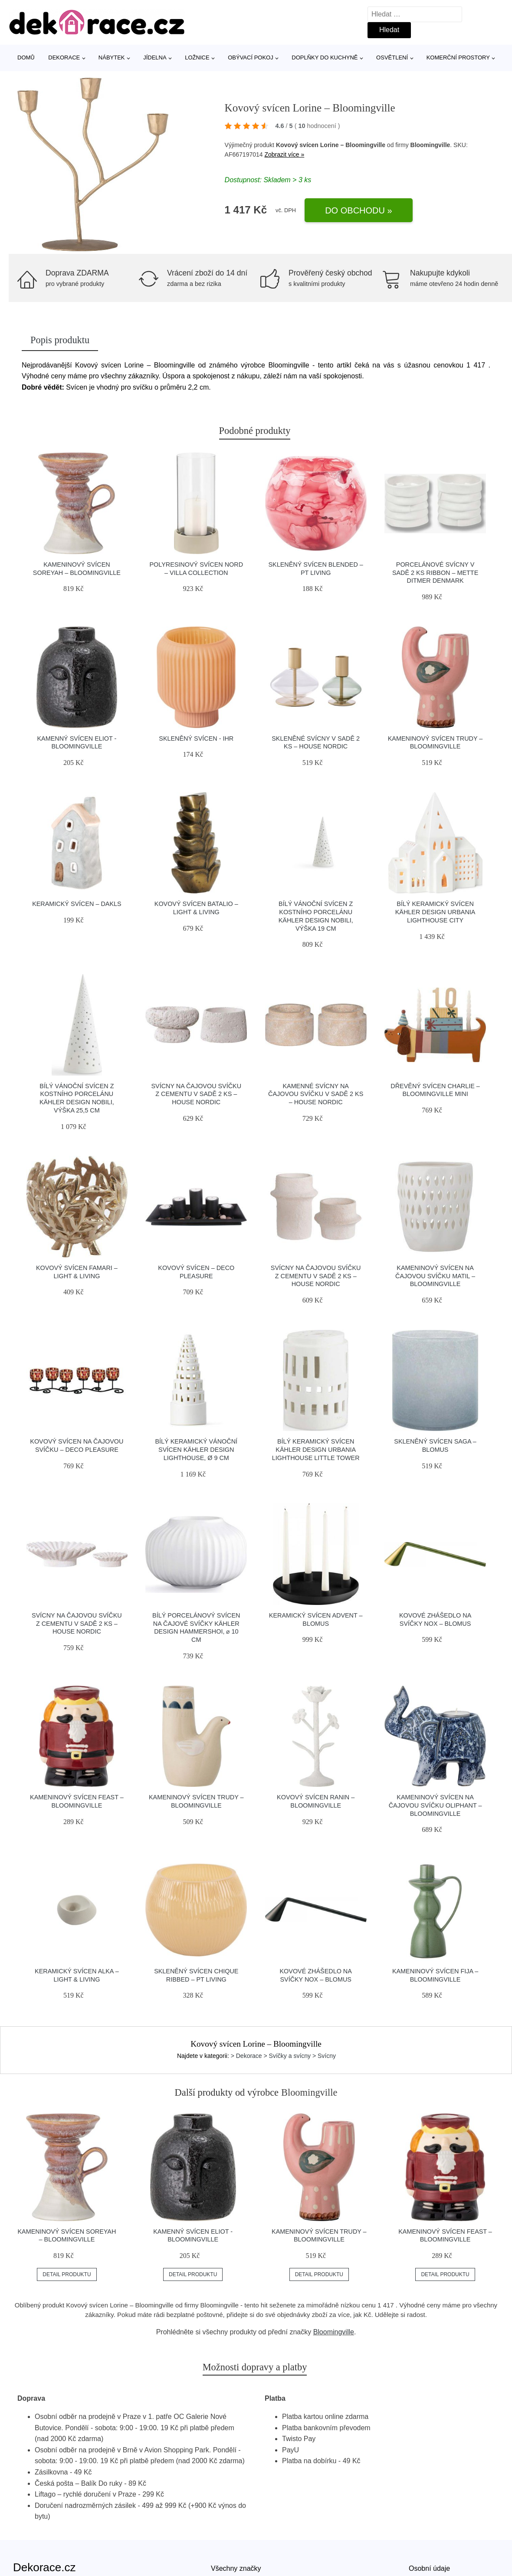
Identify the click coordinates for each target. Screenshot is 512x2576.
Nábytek (111, 57)
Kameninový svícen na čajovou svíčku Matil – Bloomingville (435, 1275)
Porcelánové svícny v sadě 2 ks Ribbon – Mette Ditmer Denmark (435, 572)
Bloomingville (333, 2332)
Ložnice (197, 57)
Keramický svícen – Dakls (76, 903)
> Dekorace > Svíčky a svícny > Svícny (283, 2055)
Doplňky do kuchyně (325, 57)
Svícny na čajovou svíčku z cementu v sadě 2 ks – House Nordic (196, 1094)
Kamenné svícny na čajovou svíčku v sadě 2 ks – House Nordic (315, 1094)
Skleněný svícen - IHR (196, 738)
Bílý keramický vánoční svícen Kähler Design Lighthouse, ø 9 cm (196, 1449)
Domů (26, 57)
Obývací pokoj (250, 57)
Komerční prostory (458, 57)
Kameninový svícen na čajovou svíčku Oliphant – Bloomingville (435, 1805)
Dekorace (64, 57)
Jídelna (154, 57)
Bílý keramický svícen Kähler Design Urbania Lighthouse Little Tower (316, 1449)
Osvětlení (392, 57)
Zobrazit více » (284, 154)
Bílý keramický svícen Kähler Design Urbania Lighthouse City (435, 911)
